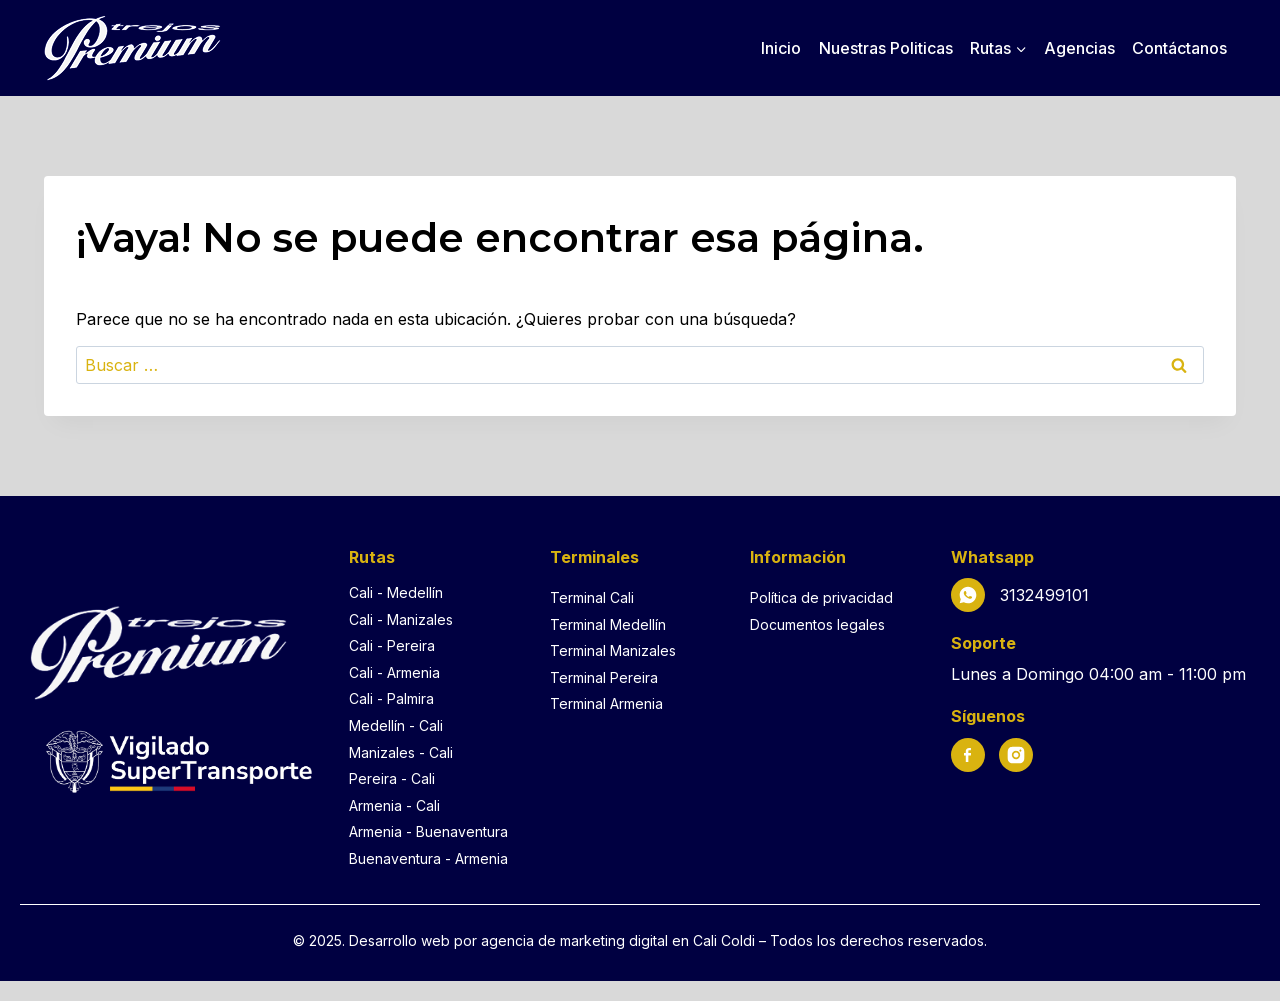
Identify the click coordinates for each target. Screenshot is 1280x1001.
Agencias (1079, 48)
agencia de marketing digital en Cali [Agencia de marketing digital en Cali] (601, 940)
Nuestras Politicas (886, 48)
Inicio (781, 48)
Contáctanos (1179, 48)
